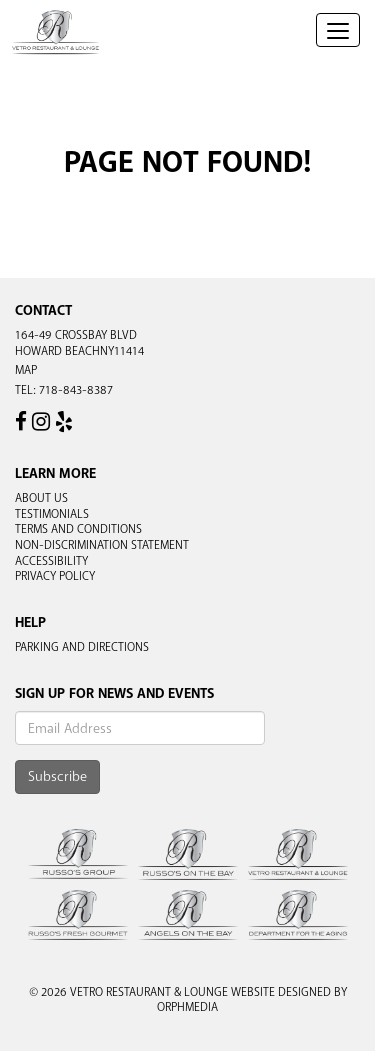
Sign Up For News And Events (114, 693)
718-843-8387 (76, 390)
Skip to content (73, 92)
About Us (41, 498)
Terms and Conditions (78, 529)
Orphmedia (187, 1007)
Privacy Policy (55, 576)
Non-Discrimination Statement (102, 545)
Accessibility (51, 561)
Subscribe (57, 776)
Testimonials (52, 514)
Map (26, 370)
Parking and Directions (82, 647)
